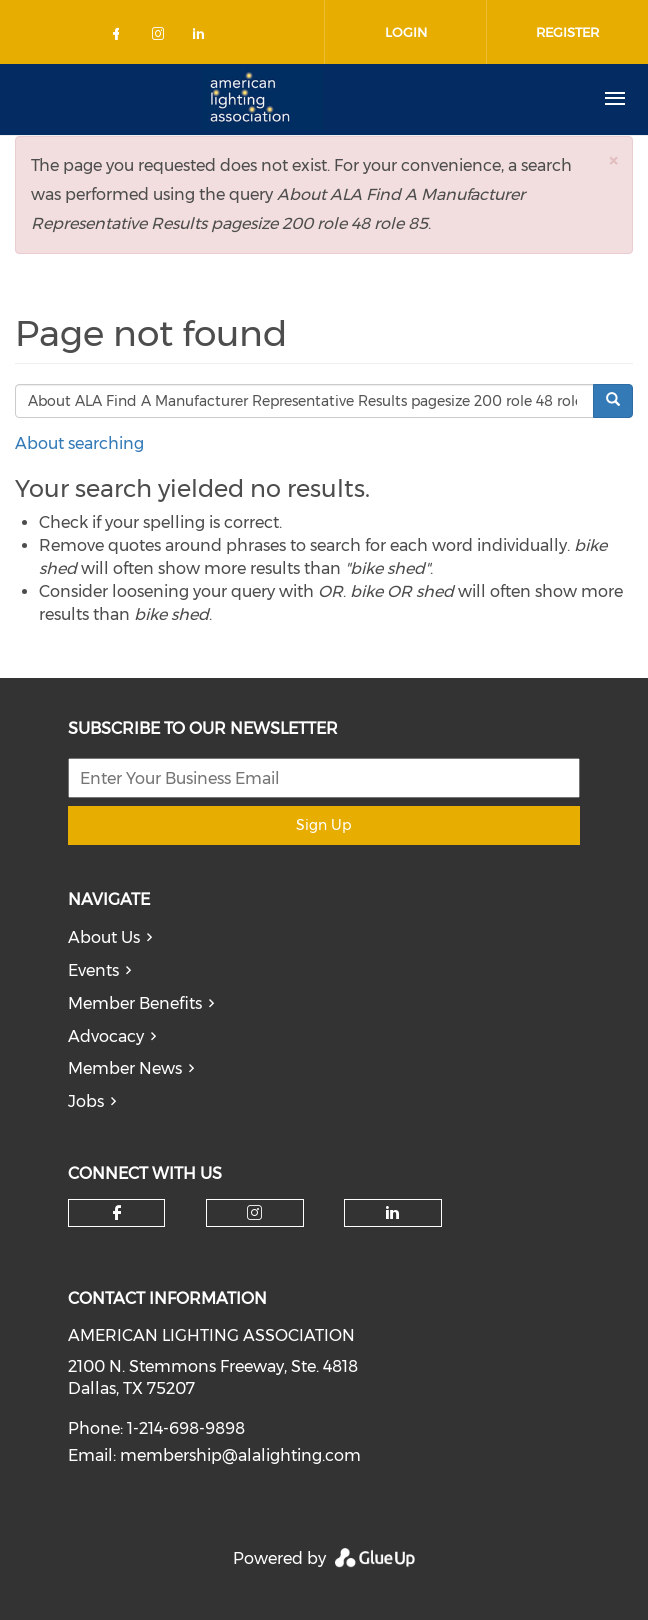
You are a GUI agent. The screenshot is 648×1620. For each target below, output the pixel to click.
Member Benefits (135, 1003)
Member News (125, 1068)
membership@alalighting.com (240, 1455)
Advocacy (106, 1036)
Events (93, 970)
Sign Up (323, 825)
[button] (613, 160)
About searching (79, 443)
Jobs (86, 1101)
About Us (104, 937)
